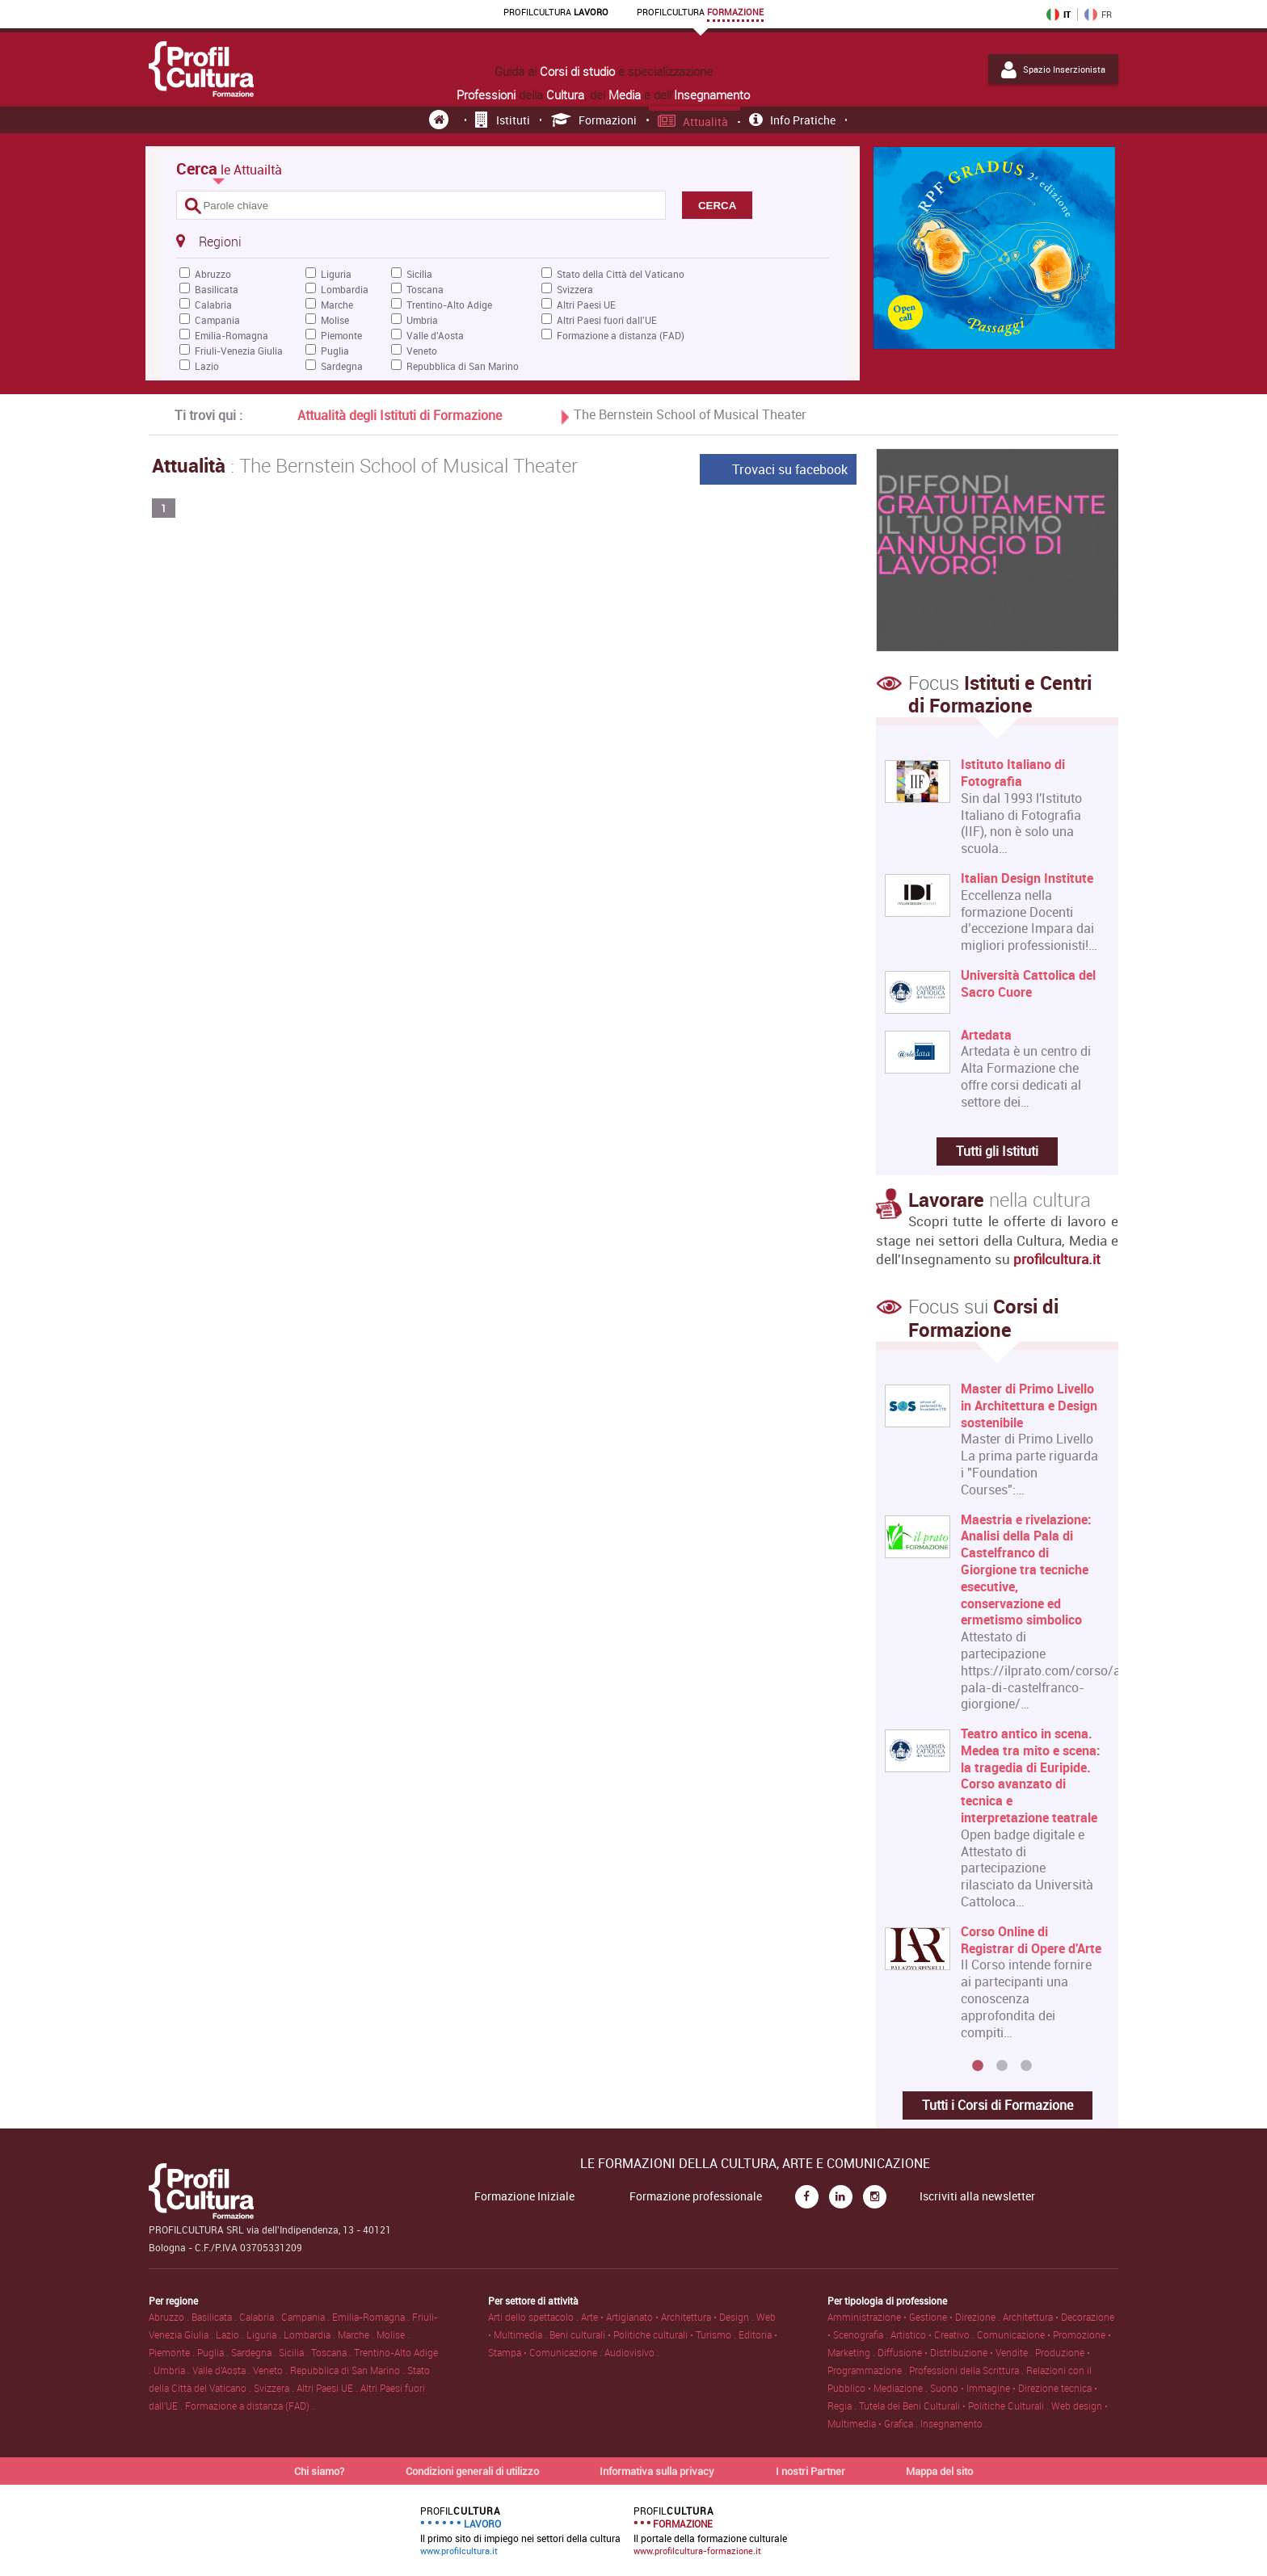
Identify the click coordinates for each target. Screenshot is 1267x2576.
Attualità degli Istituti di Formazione (399, 415)
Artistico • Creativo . (933, 2334)
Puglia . (214, 2352)
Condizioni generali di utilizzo (472, 2471)
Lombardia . (311, 2334)
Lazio (207, 365)
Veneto (421, 350)
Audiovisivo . (631, 2352)
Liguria (336, 273)
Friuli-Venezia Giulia (239, 350)
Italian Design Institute (1027, 878)
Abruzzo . (170, 2316)
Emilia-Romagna (231, 335)
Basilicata (216, 289)
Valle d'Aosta (435, 335)
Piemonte (341, 335)
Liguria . (265, 2334)
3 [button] (1026, 2066)
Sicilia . (295, 2352)
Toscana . (332, 2352)
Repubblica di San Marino (462, 365)
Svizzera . (275, 2387)
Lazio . (231, 2334)
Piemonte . (173, 2352)
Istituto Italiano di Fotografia (1013, 773)
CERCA (717, 206)
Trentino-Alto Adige (449, 304)
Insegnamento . (953, 2423)
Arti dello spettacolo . (534, 2316)
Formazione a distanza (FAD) (620, 335)
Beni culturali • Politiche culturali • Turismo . (644, 2334)
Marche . (357, 2334)
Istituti (502, 120)
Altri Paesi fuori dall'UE (607, 319)
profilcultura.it (1057, 1259)
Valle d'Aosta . (222, 2370)
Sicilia (419, 273)
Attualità (693, 121)
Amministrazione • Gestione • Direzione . (915, 2316)
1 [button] (978, 2066)
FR (1098, 14)
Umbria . (173, 2370)
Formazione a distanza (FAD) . (249, 2405)
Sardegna (342, 365)
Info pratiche (792, 120)
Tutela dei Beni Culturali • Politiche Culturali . (955, 2405)
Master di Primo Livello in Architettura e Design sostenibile (1029, 1405)
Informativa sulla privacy (657, 2471)
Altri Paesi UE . (328, 2387)
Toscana (425, 289)
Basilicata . (215, 2316)
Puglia (335, 350)
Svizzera (575, 289)
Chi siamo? (319, 2471)
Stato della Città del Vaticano (620, 273)
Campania (217, 319)
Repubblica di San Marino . (348, 2370)
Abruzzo (213, 273)
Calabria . (260, 2316)
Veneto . (271, 2370)
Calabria (213, 304)
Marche (337, 304)
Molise (335, 319)
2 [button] (1002, 2066)
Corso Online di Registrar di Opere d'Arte (1031, 1940)
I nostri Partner (810, 2471)
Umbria (422, 319)
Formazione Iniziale (524, 2196)
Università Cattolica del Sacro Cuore (1028, 984)
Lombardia (344, 289)
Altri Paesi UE (586, 304)
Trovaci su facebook (790, 469)
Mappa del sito (939, 2471)
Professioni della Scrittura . (967, 2370)
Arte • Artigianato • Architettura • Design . (668, 2316)
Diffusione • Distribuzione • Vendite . (956, 2352)
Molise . (393, 2334)
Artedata (986, 1035)
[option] (993, 1716)
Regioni (208, 240)
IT (1058, 14)
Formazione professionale (695, 2196)
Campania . (306, 2316)
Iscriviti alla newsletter (977, 2196)
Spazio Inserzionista (1053, 69)
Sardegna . (255, 2352)
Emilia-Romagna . (372, 2316)
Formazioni (594, 120)
